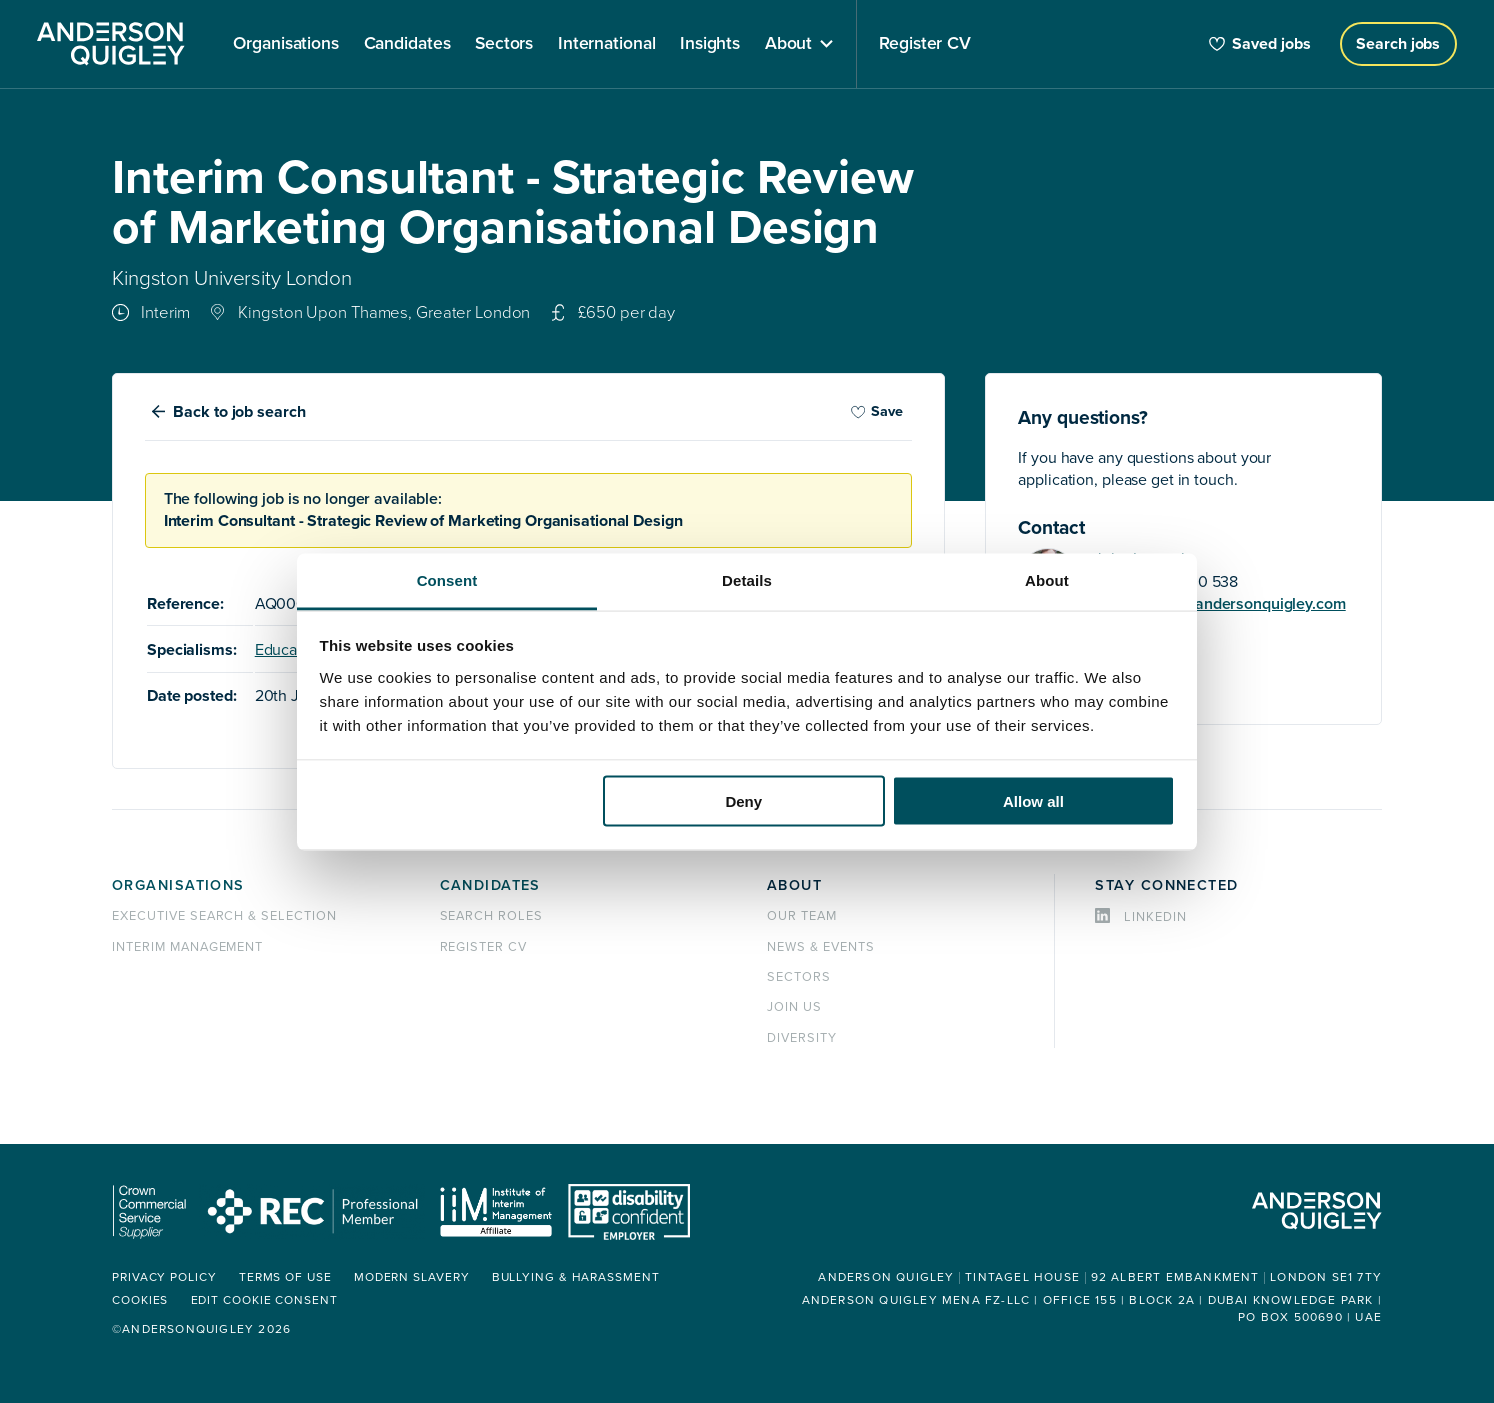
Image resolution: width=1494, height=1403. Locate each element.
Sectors (799, 977)
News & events (820, 947)
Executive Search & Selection (224, 916)
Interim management (187, 947)
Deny (743, 801)
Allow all (1033, 801)
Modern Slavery (412, 1277)
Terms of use (285, 1277)
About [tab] (1047, 579)
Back (239, 412)
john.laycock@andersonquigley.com (1219, 604)
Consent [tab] (447, 579)
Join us (794, 1007)
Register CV (484, 947)
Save (877, 411)
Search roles (492, 916)
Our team (802, 916)
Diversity (802, 1038)
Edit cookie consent (264, 1300)
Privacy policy (164, 1277)
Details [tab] (747, 579)
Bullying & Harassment (576, 1277)
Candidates (490, 885)
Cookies (140, 1300)
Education (289, 650)
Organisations (178, 885)
